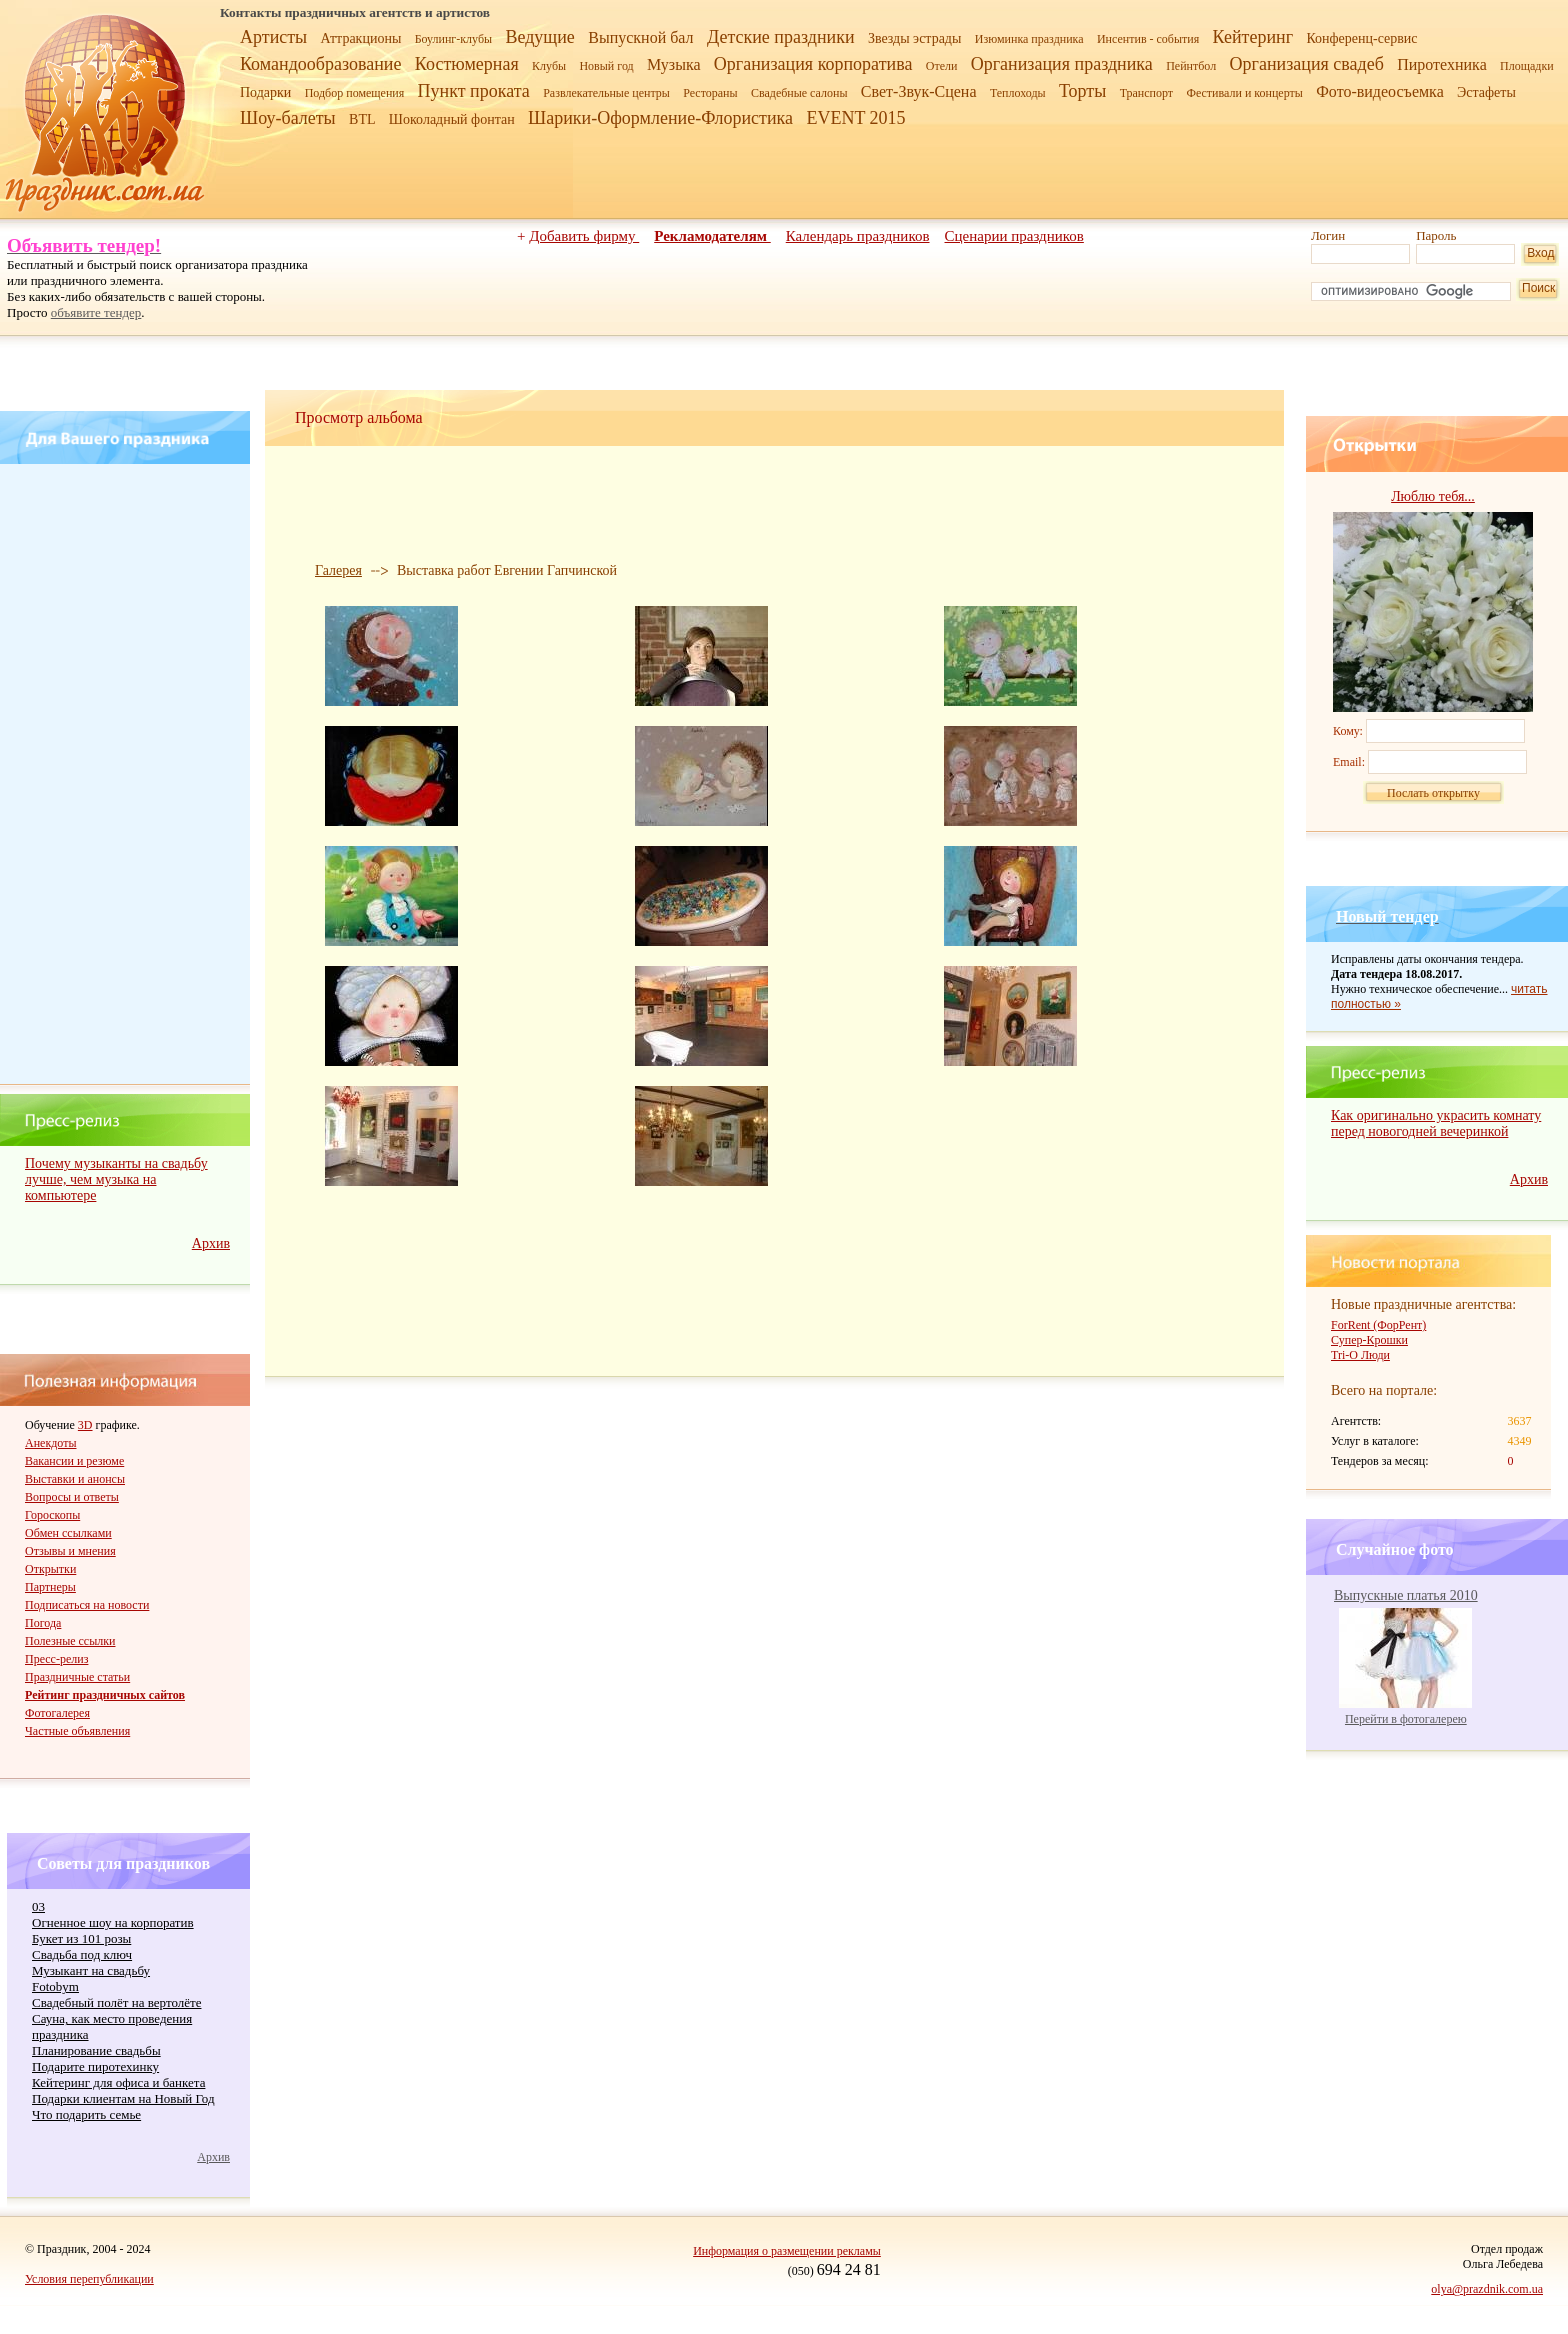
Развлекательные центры (606, 93)
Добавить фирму (584, 236)
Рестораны (710, 93)
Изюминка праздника (1029, 39)
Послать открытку (1433, 793)
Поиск (1538, 288)
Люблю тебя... (1433, 496)
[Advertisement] (128, 774)
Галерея (338, 570)
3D (85, 1425)
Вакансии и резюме (74, 1461)
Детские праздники (781, 37)
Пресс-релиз (56, 1659)
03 (38, 1906)
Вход (1540, 253)
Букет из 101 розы (81, 1938)
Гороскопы (52, 1515)
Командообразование (320, 64)
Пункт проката (474, 91)
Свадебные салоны (799, 93)
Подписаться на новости (87, 1605)
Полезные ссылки (70, 1641)
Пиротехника (1442, 64)
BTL (362, 119)
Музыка (674, 64)
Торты (1082, 91)
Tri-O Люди (1360, 1355)
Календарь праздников (858, 236)
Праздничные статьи (77, 1677)
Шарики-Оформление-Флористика (660, 118)
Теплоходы (1018, 93)
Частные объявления (77, 1731)
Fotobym (55, 1986)
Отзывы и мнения (70, 1551)
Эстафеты (1486, 92)
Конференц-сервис (1361, 38)
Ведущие (539, 37)
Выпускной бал (640, 37)
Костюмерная (467, 64)
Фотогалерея (57, 1713)
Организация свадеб (1307, 64)
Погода (43, 1623)
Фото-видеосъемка (1380, 91)
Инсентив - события (1148, 39)
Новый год (606, 66)
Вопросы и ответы (72, 1497)
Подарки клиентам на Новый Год (123, 2098)
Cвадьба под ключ (82, 1954)
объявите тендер (96, 312)
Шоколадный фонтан (452, 119)
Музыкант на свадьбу (91, 1970)
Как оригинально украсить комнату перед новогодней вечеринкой (1436, 1123)
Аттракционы (361, 38)
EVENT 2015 (855, 118)
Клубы (549, 66)
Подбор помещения (355, 93)
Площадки (1527, 66)
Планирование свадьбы (96, 2050)
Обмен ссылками (68, 1533)
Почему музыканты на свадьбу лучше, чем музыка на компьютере (116, 1179)
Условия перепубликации (89, 2279)
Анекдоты (51, 1443)
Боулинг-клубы (453, 39)
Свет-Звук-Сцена (919, 91)
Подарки (265, 92)
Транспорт (1146, 93)
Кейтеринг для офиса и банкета (118, 2082)
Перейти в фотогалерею (1406, 1719)
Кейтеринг (1253, 37)
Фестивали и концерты (1244, 93)
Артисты (273, 37)
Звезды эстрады (915, 38)
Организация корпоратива (813, 64)
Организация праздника (1062, 64)
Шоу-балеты (288, 118)
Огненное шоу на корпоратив (113, 1922)
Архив (211, 1243)
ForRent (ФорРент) (1378, 1325)
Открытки (50, 1569)
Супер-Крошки (1369, 1340)
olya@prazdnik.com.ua (1487, 2289)
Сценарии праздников (1014, 236)
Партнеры (50, 1587)
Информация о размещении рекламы (787, 2251)
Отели (942, 66)
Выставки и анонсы (75, 1479)
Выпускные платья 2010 (1406, 1595)
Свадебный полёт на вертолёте (116, 2002)
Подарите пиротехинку (95, 2066)
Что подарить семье (86, 2114)
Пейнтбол (1191, 66)
